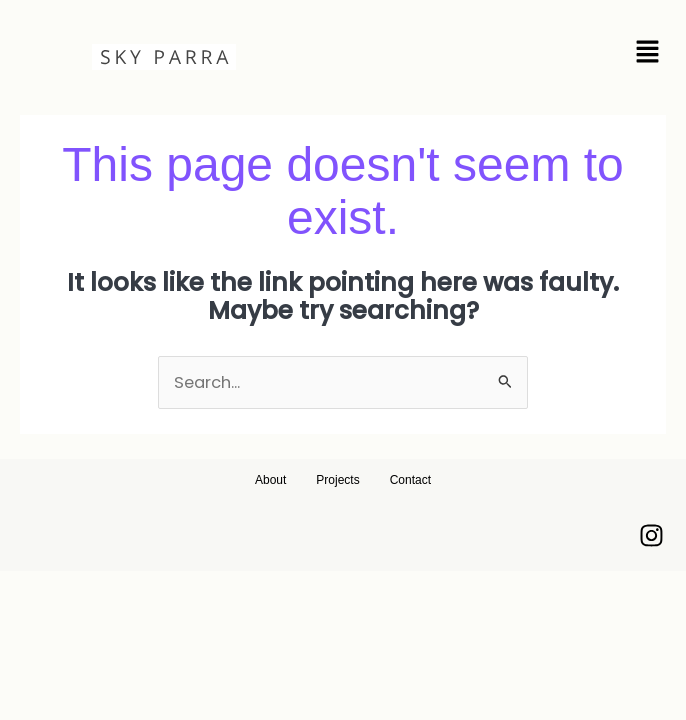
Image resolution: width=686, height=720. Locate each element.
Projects (337, 480)
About (270, 480)
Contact (410, 480)
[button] (547, 54)
